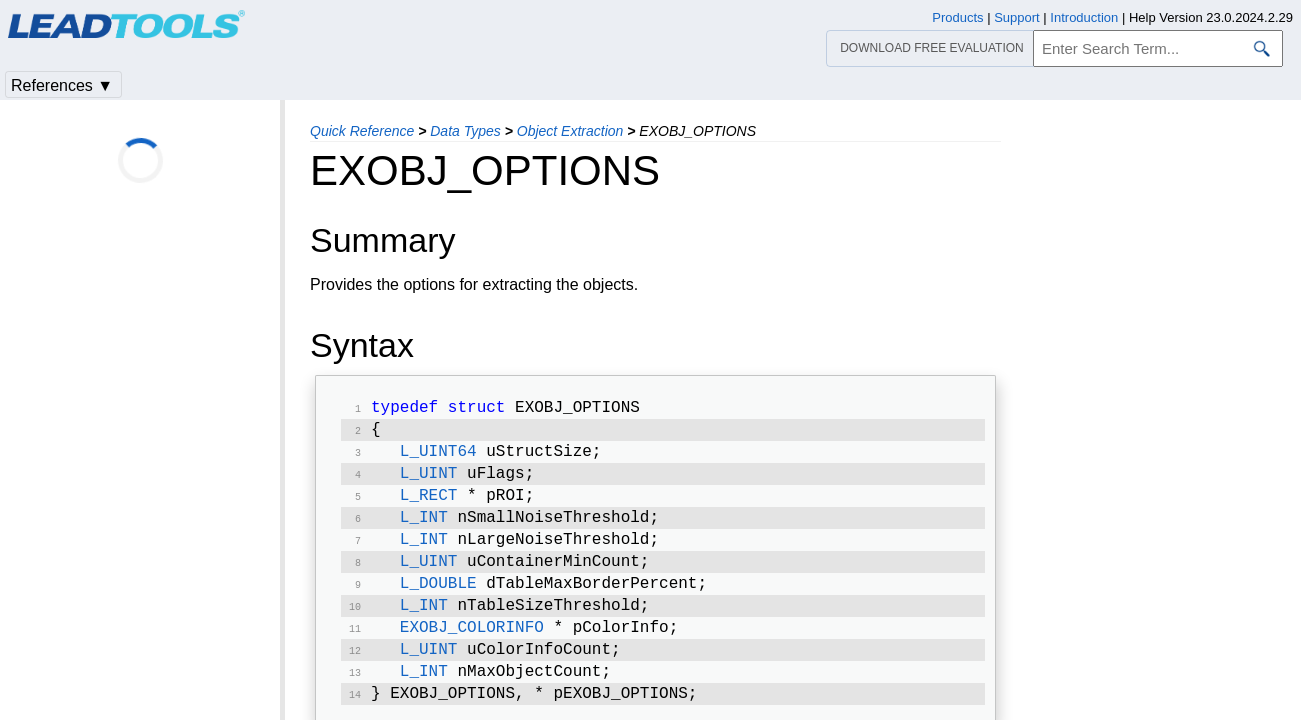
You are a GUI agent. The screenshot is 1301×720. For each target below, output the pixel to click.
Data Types (465, 131)
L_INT (424, 530)
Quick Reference (362, 131)
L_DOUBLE (438, 602)
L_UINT (429, 482)
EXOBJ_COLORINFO (472, 650)
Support (1017, 17)
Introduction (1084, 17)
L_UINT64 (438, 458)
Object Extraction (570, 131)
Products (957, 17)
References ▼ (62, 85)
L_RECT (429, 506)
